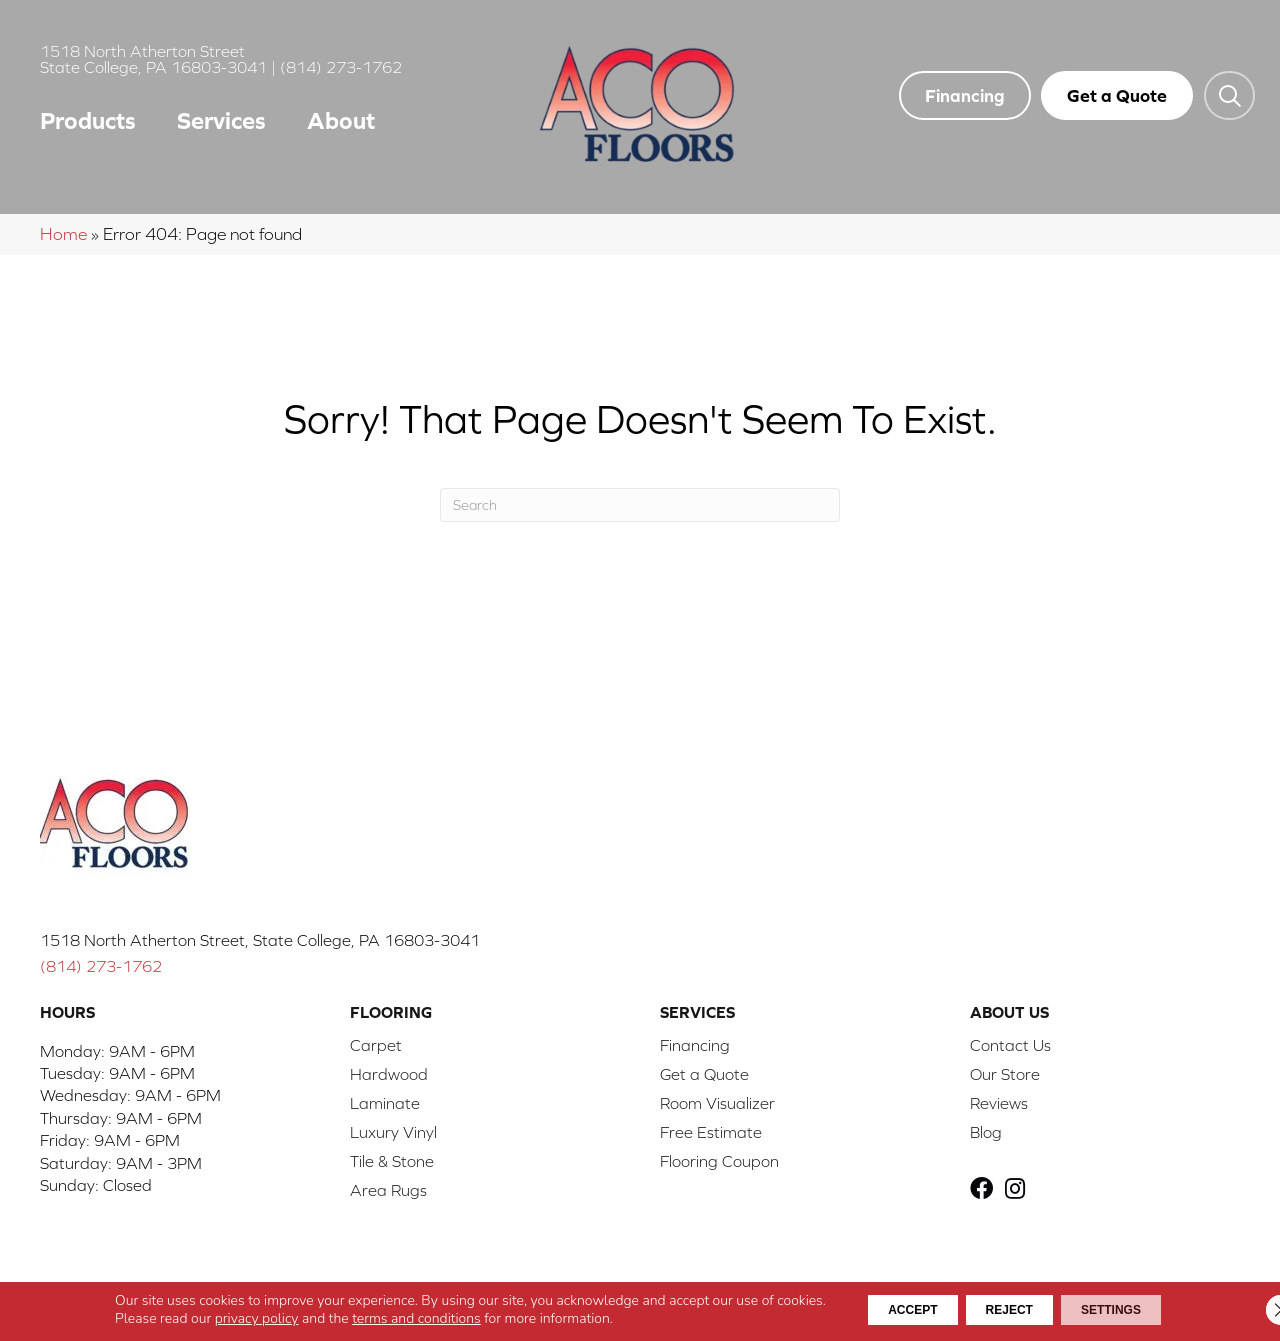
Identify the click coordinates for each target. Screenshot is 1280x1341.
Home (63, 234)
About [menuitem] (341, 120)
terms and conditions (373, 1318)
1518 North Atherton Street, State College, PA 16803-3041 (260, 940)
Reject (1008, 1310)
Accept (884, 1310)
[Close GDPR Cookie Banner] (1248, 1310)
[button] (1229, 95)
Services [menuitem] (221, 120)
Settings (1139, 1310)
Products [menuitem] (88, 120)
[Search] (640, 505)
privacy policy (214, 1318)
